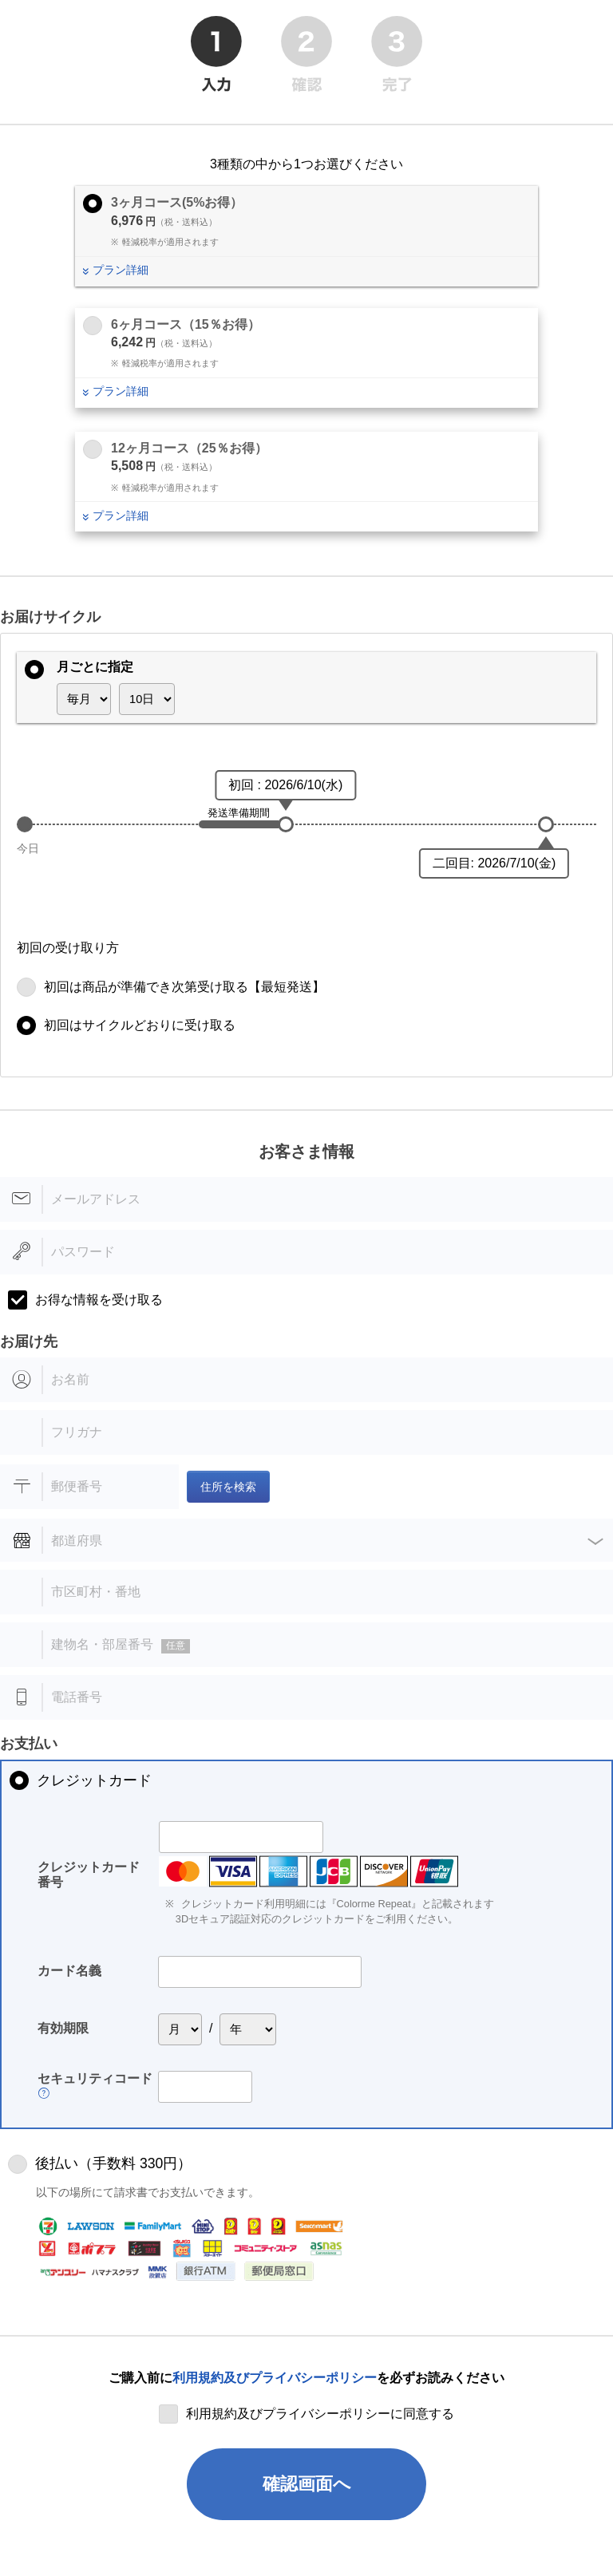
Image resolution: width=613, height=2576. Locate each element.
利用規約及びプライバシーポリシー (274, 2377)
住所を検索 (228, 1487)
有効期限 (63, 2028)
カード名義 (69, 1970)
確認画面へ (307, 2484)
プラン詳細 (120, 269)
